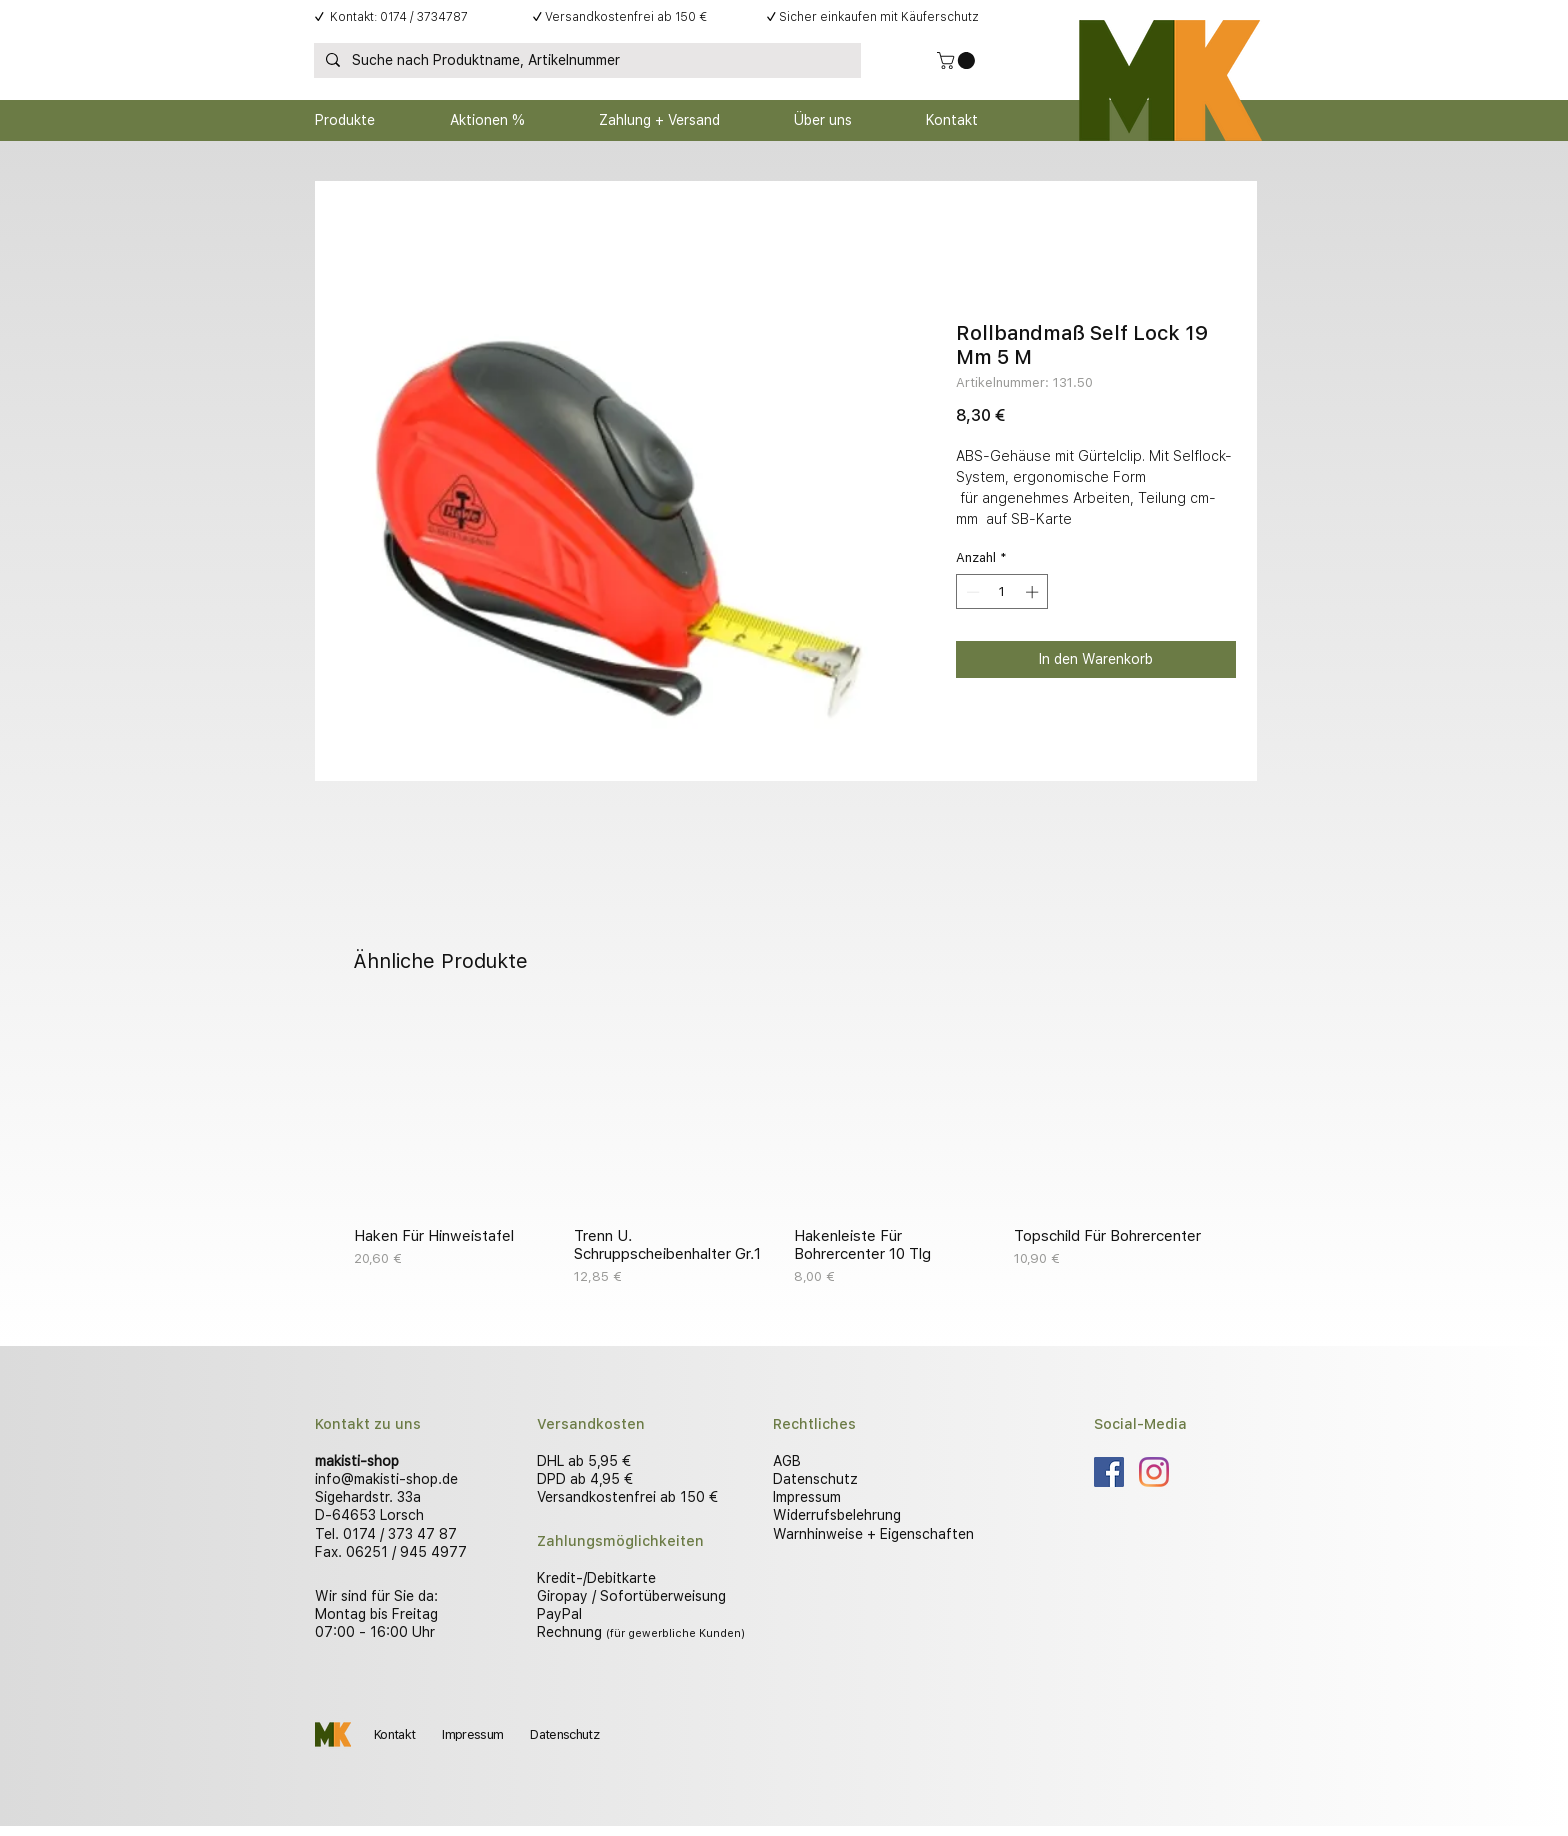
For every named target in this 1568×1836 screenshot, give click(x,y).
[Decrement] (971, 592)
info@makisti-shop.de (386, 1479)
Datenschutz (815, 1479)
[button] (958, 60)
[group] (784, 1149)
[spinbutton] (1002, 592)
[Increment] (1034, 592)
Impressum (807, 1497)
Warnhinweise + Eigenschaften (873, 1534)
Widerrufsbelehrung (837, 1515)
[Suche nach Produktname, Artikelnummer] (585, 61)
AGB (787, 1461)
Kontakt (394, 1734)
